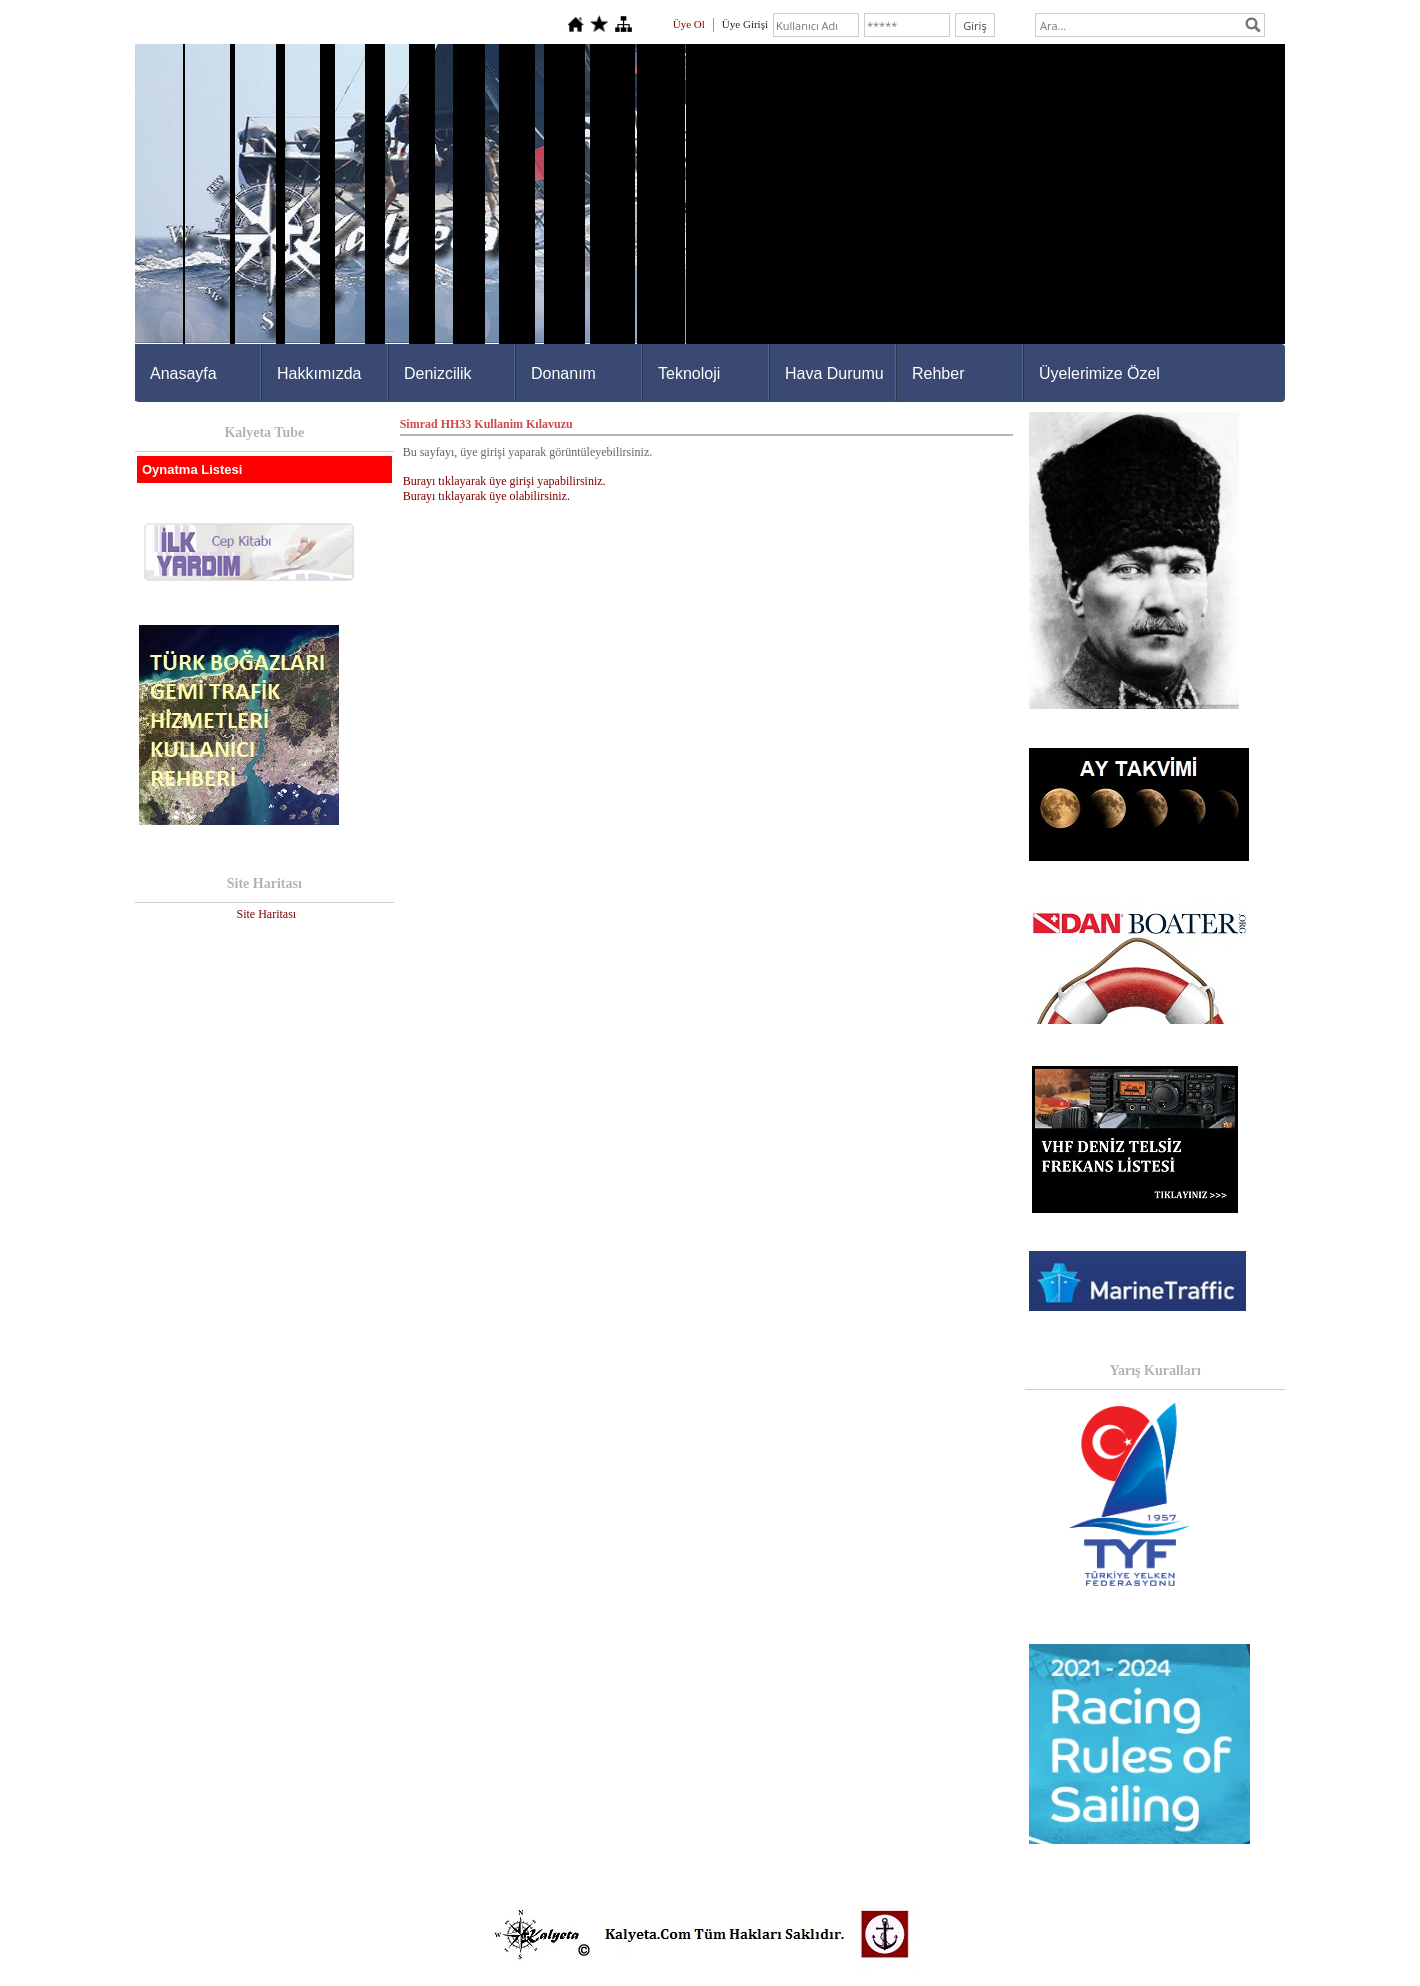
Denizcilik (438, 373)
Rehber (938, 373)
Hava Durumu (834, 373)
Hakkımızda (319, 373)
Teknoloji (689, 373)
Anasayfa (183, 373)
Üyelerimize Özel (1099, 373)
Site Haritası (266, 914)
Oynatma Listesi (192, 469)
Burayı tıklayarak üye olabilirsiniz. (486, 496)
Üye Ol (689, 24)
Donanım (563, 373)
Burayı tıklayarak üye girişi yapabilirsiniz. (504, 481)
